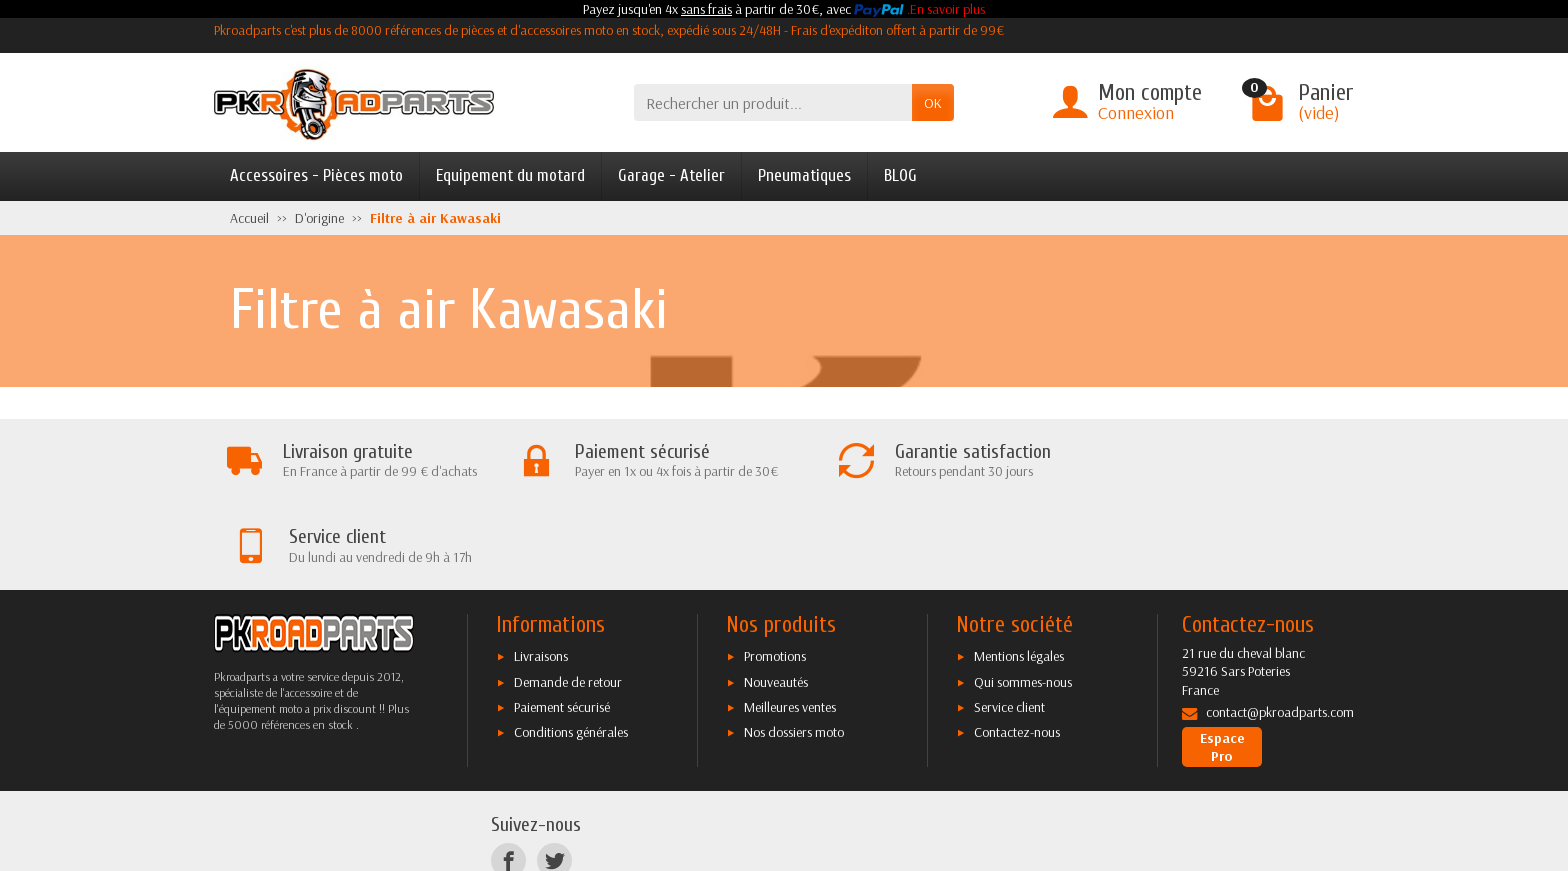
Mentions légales (1019, 571)
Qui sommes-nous (1023, 597)
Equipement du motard (510, 175)
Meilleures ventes (790, 622)
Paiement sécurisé (562, 622)
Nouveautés (776, 597)
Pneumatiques (804, 175)
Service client (1009, 622)
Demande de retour (568, 597)
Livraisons (541, 571)
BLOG (900, 175)
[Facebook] (508, 775)
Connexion (1136, 112)
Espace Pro (1222, 662)
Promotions (775, 571)
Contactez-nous (1017, 647)
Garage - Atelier (671, 175)
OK (933, 103)
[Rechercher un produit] (773, 102)
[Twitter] (554, 775)
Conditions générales (571, 647)
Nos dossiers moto (794, 647)
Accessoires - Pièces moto (316, 175)
